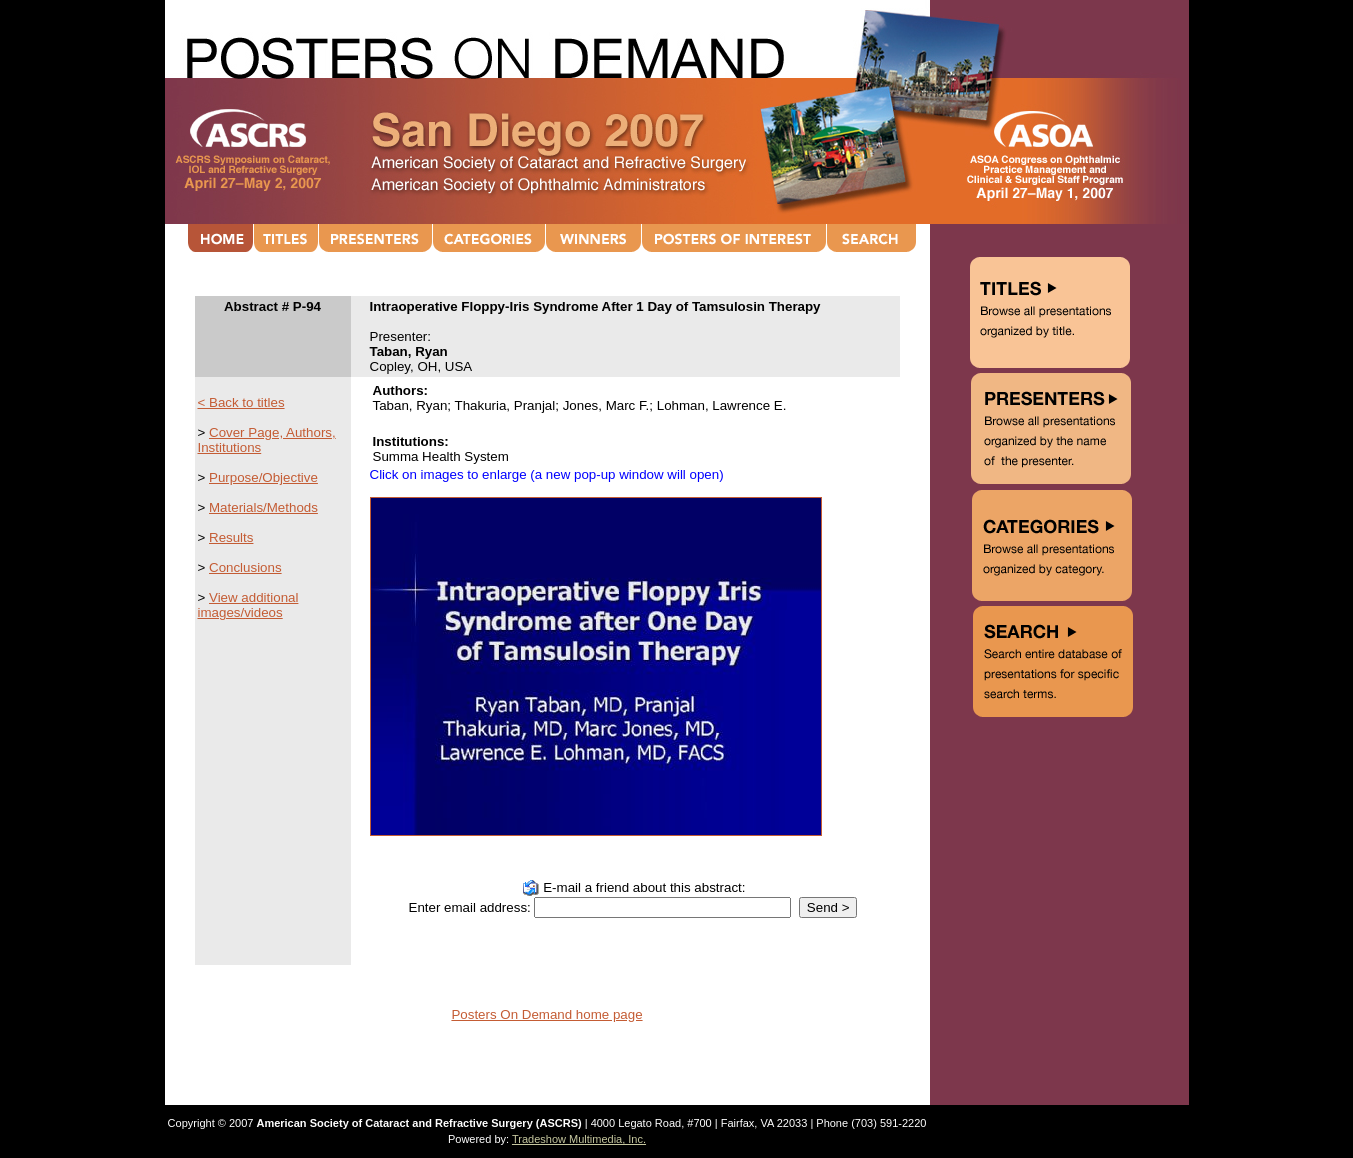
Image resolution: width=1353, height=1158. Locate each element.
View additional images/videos (248, 605)
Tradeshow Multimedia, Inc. (579, 1139)
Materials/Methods (263, 507)
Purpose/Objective (263, 477)
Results (231, 537)
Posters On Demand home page (546, 1014)
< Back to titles (241, 402)
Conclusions (245, 567)
